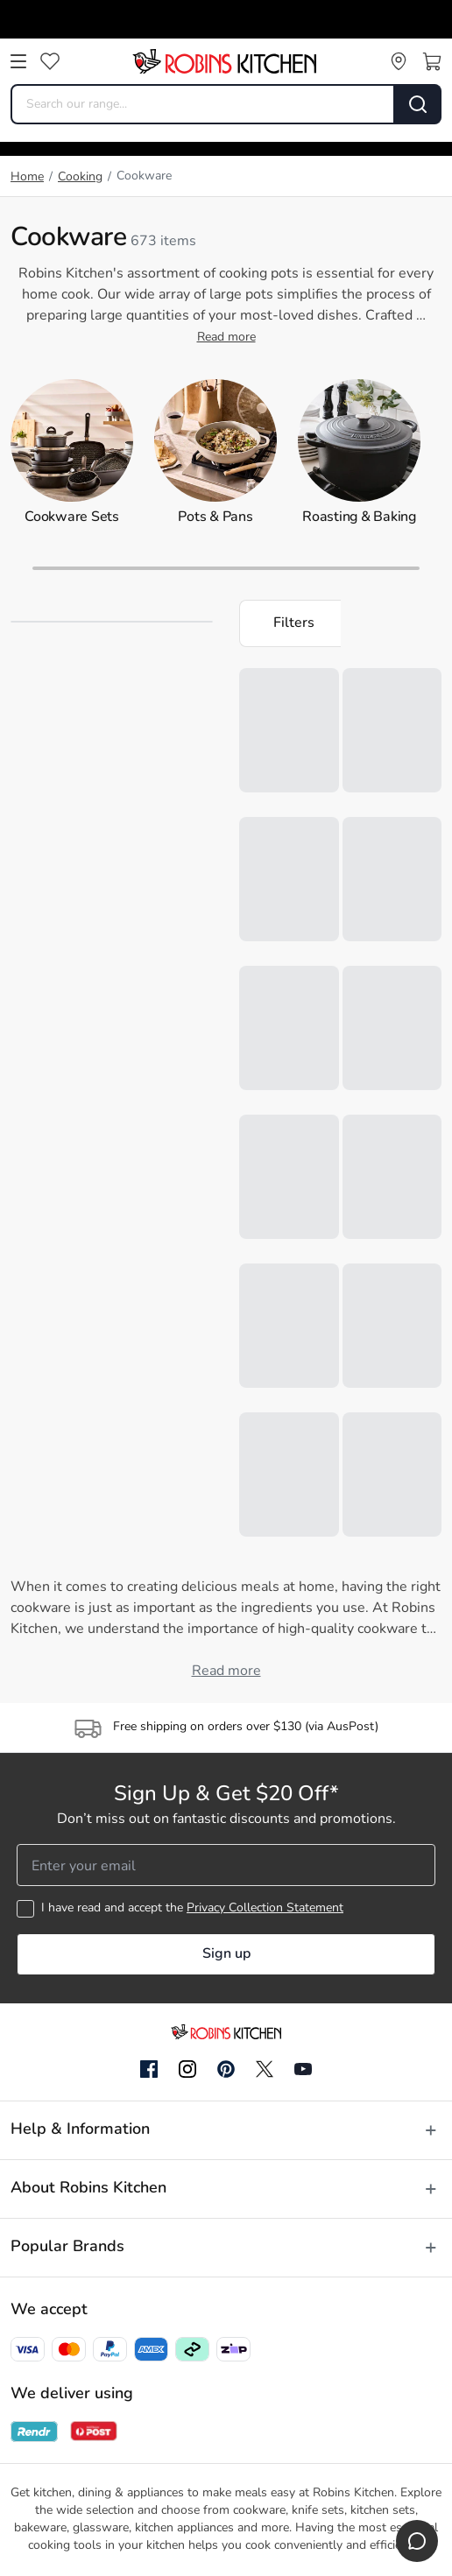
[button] (290, 623)
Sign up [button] (226, 1954)
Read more (226, 337)
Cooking (80, 177)
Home (27, 177)
